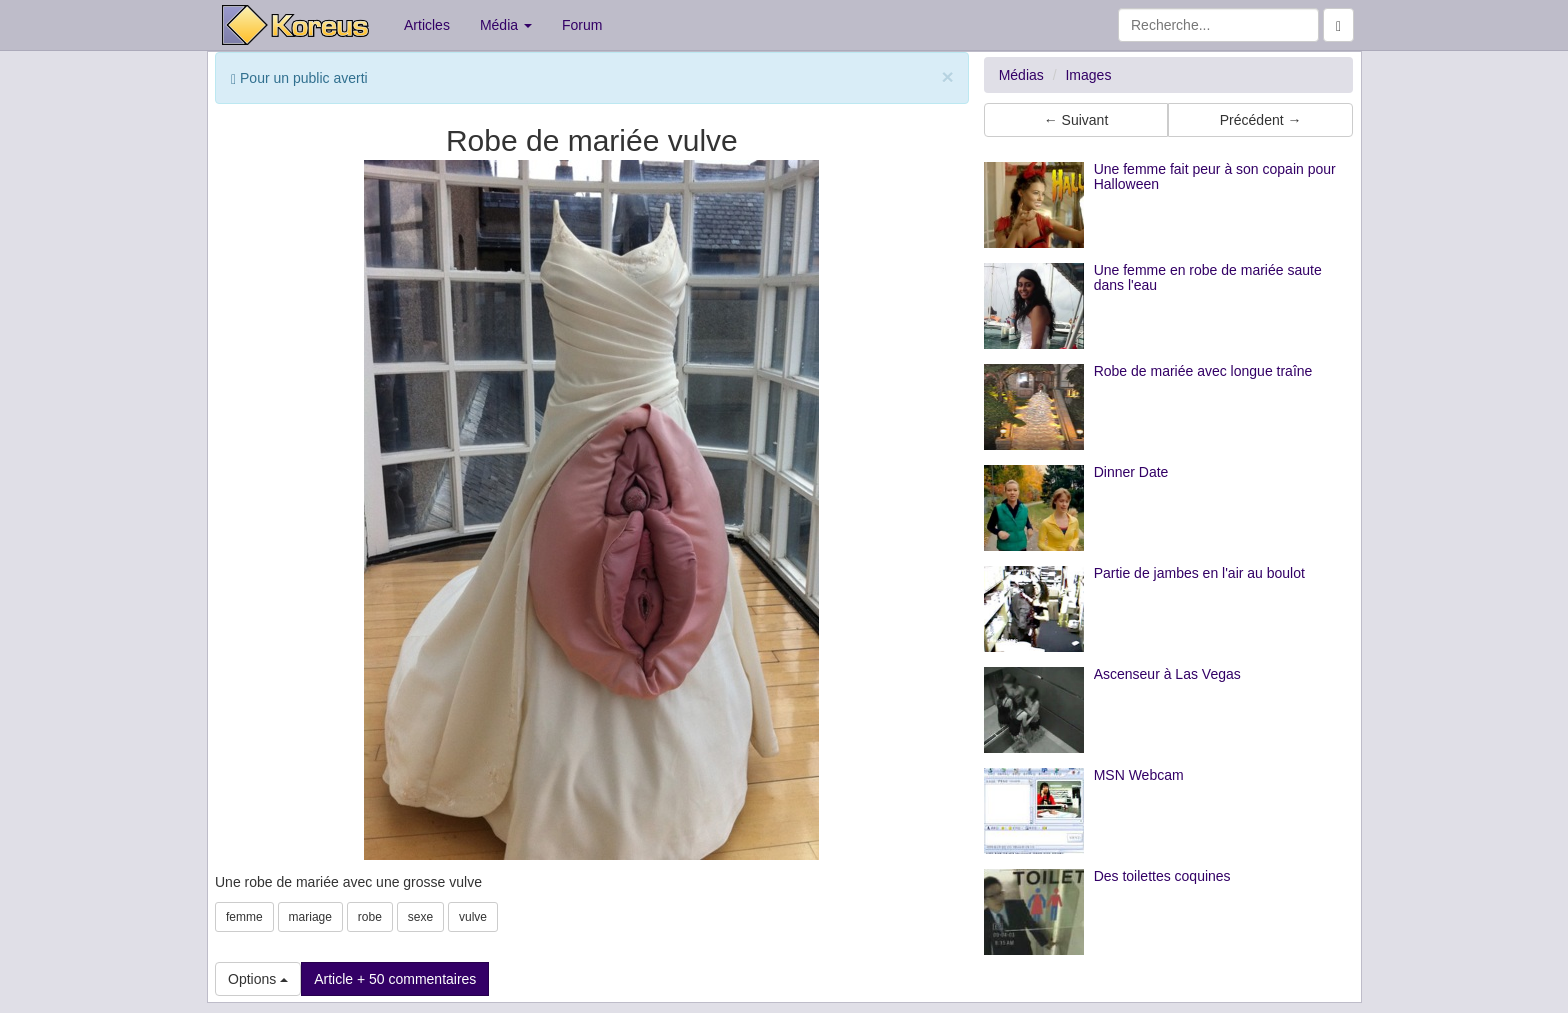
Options (258, 979)
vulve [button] (473, 917)
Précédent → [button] (1261, 120)
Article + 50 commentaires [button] (395, 979)
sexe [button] (420, 917)
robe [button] (370, 917)
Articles (427, 25)
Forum (582, 25)
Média (506, 25)
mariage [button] (310, 917)
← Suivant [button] (1076, 120)
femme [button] (244, 917)
